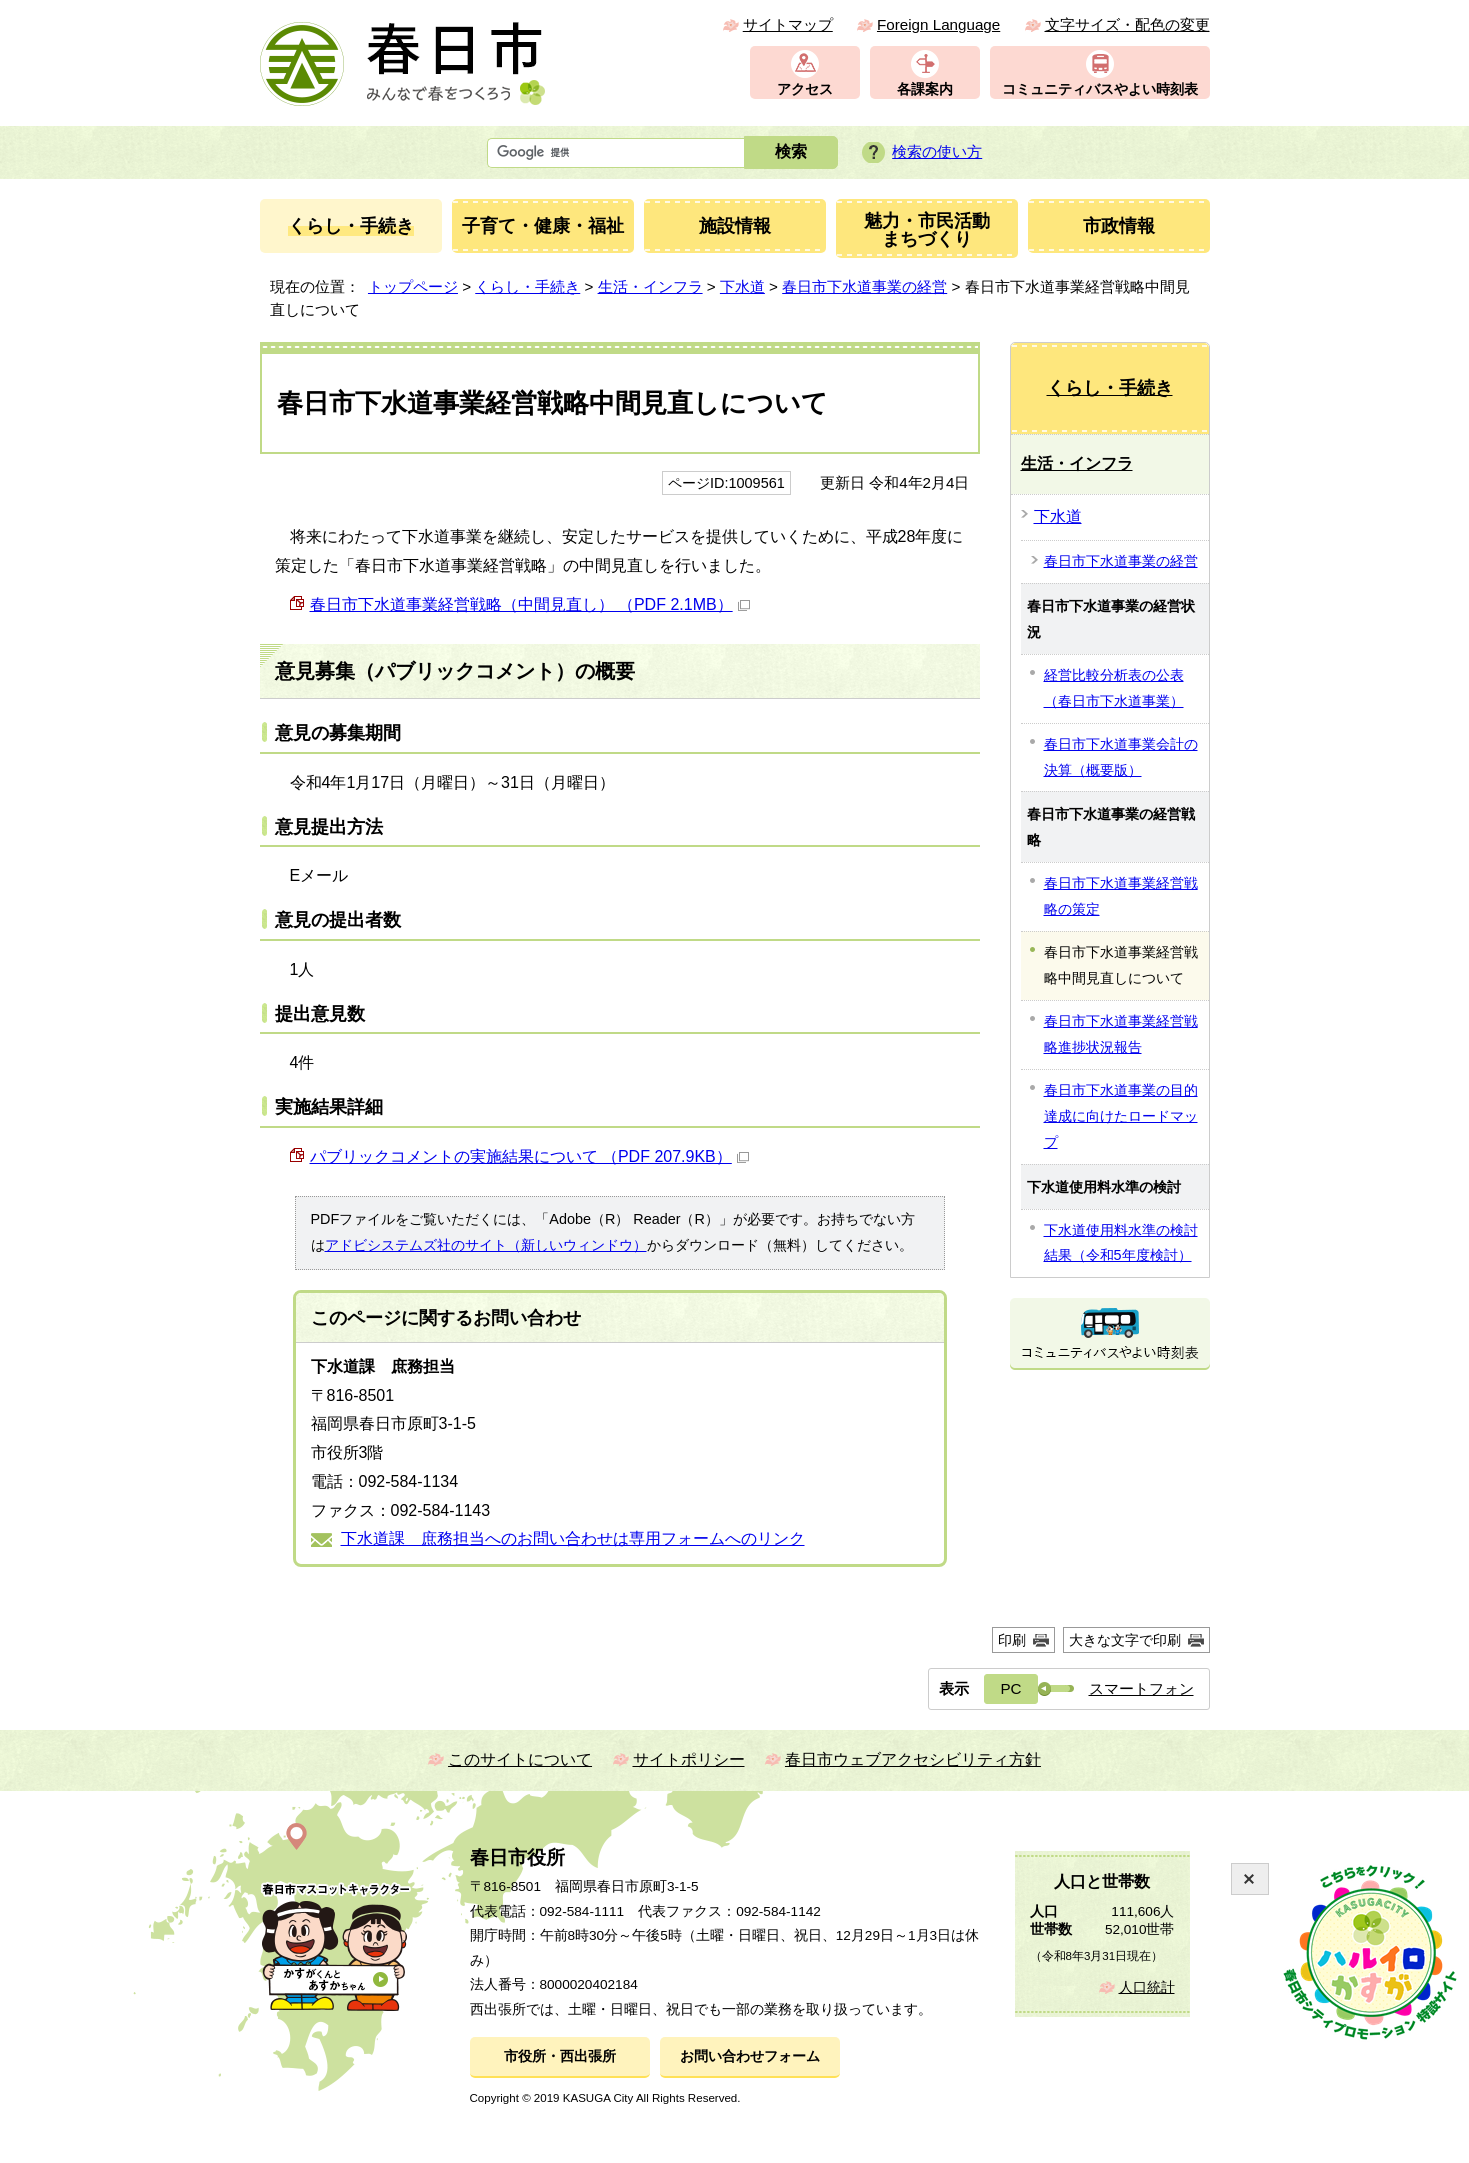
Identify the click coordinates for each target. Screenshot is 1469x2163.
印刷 (1012, 1640)
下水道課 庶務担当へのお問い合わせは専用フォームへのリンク (573, 1538)
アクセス (805, 89)
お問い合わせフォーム (750, 2056)
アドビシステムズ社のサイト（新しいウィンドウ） (486, 1245)
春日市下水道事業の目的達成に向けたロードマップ (1121, 1116)
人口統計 (1147, 1987)
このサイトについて (520, 1759)
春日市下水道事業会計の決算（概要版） (1121, 757)
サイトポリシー (689, 1759)
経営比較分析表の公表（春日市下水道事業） (1114, 688)
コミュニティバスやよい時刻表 (1100, 89)
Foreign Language (938, 24)
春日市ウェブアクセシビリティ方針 (913, 1759)
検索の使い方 (937, 151)
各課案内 (925, 89)
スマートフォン (1141, 1688)
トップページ (413, 286)
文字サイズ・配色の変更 (1127, 24)
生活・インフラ (650, 286)
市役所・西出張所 (560, 2056)
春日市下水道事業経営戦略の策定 (1121, 896)
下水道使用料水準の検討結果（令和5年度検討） (1121, 1243)
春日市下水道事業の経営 (864, 286)
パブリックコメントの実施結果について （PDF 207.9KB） (529, 1156)
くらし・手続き (527, 286)
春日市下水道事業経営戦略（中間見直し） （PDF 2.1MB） (530, 604)
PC (1010, 1688)
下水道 (742, 286)
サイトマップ (788, 24)
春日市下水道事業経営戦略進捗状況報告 (1121, 1034)
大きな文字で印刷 (1125, 1640)
